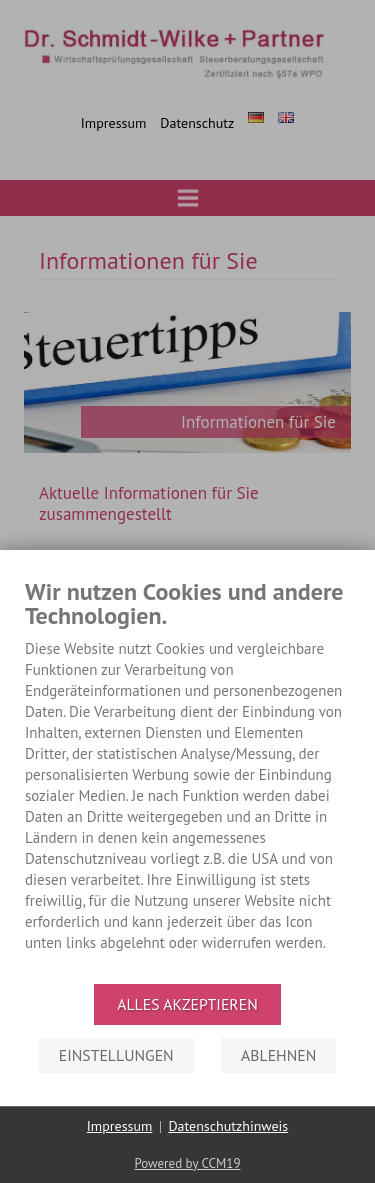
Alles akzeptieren (187, 1004)
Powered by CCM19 (187, 1163)
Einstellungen (116, 1055)
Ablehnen (278, 1055)
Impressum (120, 1126)
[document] (187, 779)
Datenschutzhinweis (228, 1126)
